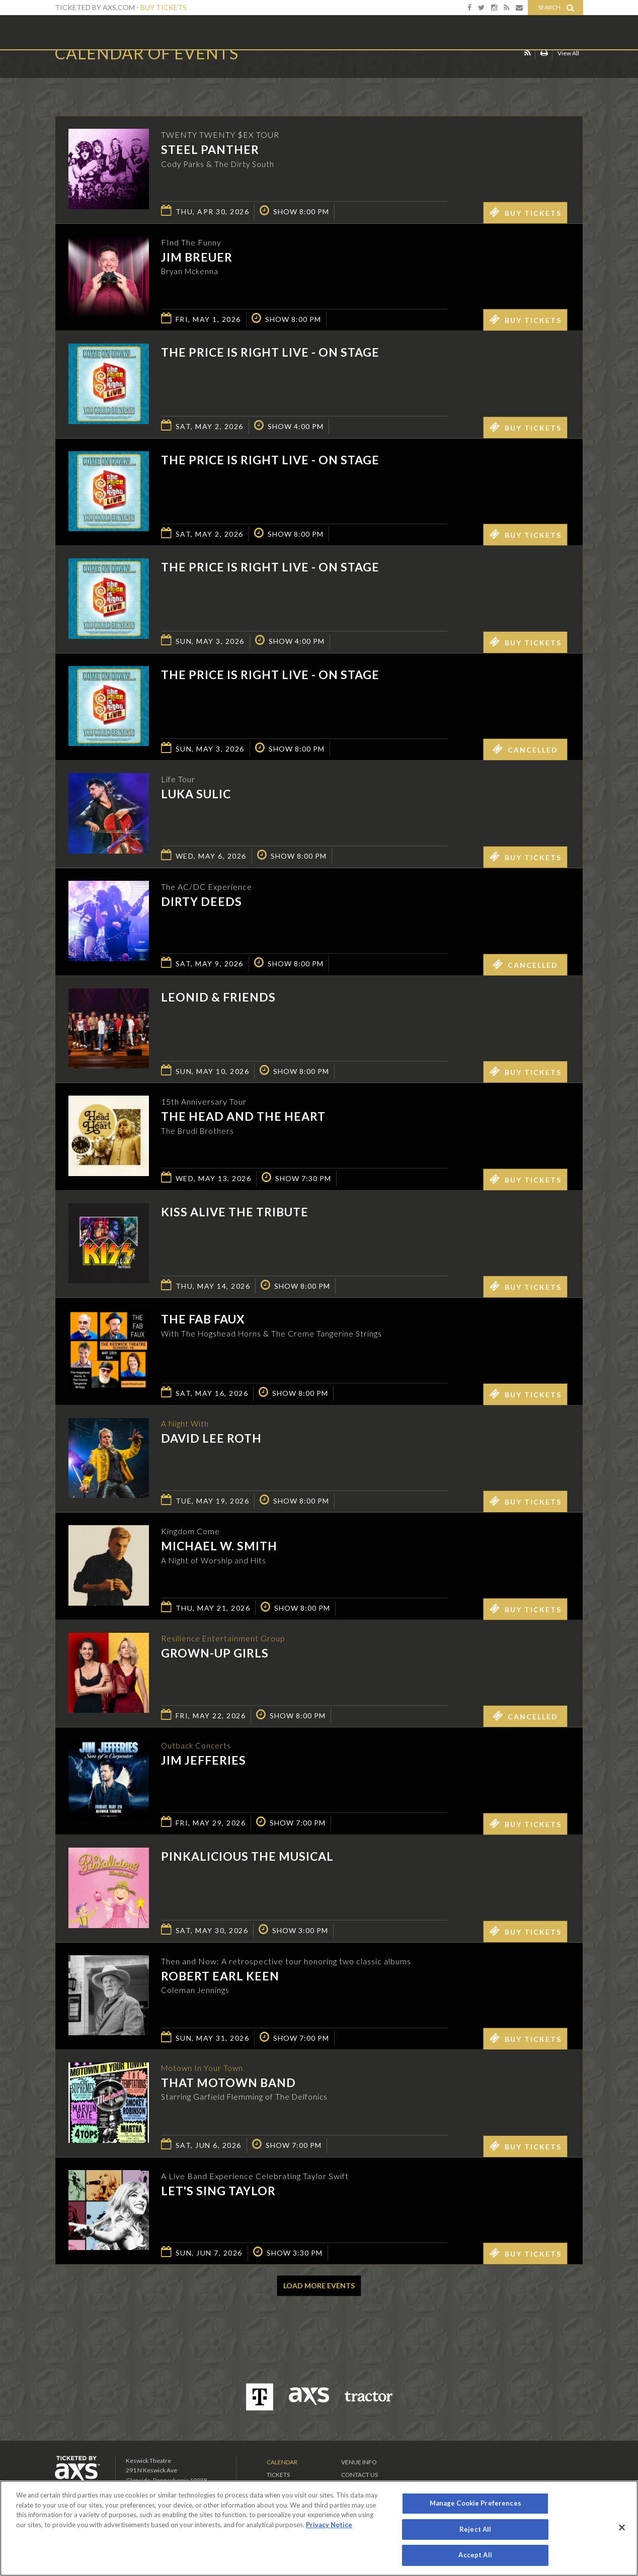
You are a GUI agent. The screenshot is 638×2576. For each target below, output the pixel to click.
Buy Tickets (163, 7)
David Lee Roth (211, 1439)
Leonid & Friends (218, 997)
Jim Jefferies (203, 1761)
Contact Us (359, 2474)
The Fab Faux (203, 1319)
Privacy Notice (329, 2525)
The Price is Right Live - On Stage (270, 352)
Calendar (282, 2462)
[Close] (622, 2528)
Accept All (475, 2555)
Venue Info (359, 2462)
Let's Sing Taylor (218, 2191)
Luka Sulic (196, 794)
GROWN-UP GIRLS (215, 1653)
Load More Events (319, 2285)
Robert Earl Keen (220, 1976)
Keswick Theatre (95, 32)
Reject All (475, 2529)
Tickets (278, 2474)
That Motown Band (228, 2083)
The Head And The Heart (243, 1116)
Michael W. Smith (219, 1546)
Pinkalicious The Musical (247, 1856)
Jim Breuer (196, 257)
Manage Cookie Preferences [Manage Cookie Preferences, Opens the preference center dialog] (475, 2503)
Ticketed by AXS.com (311, 73)
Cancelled (525, 749)
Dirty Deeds (201, 901)
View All (568, 72)
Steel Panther (210, 149)
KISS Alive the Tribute (234, 1212)
